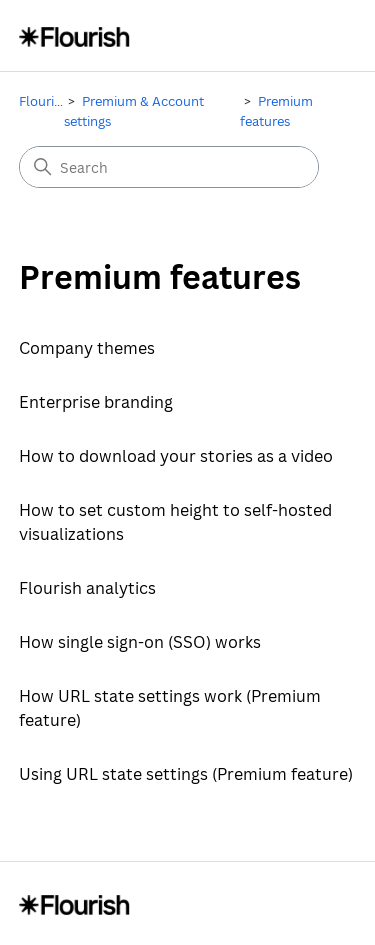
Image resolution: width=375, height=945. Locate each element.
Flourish (43, 101)
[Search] (169, 167)
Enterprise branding (96, 402)
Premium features (276, 111)
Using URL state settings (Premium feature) (186, 774)
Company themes (87, 348)
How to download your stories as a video (176, 456)
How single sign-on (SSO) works (140, 642)
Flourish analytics (87, 588)
